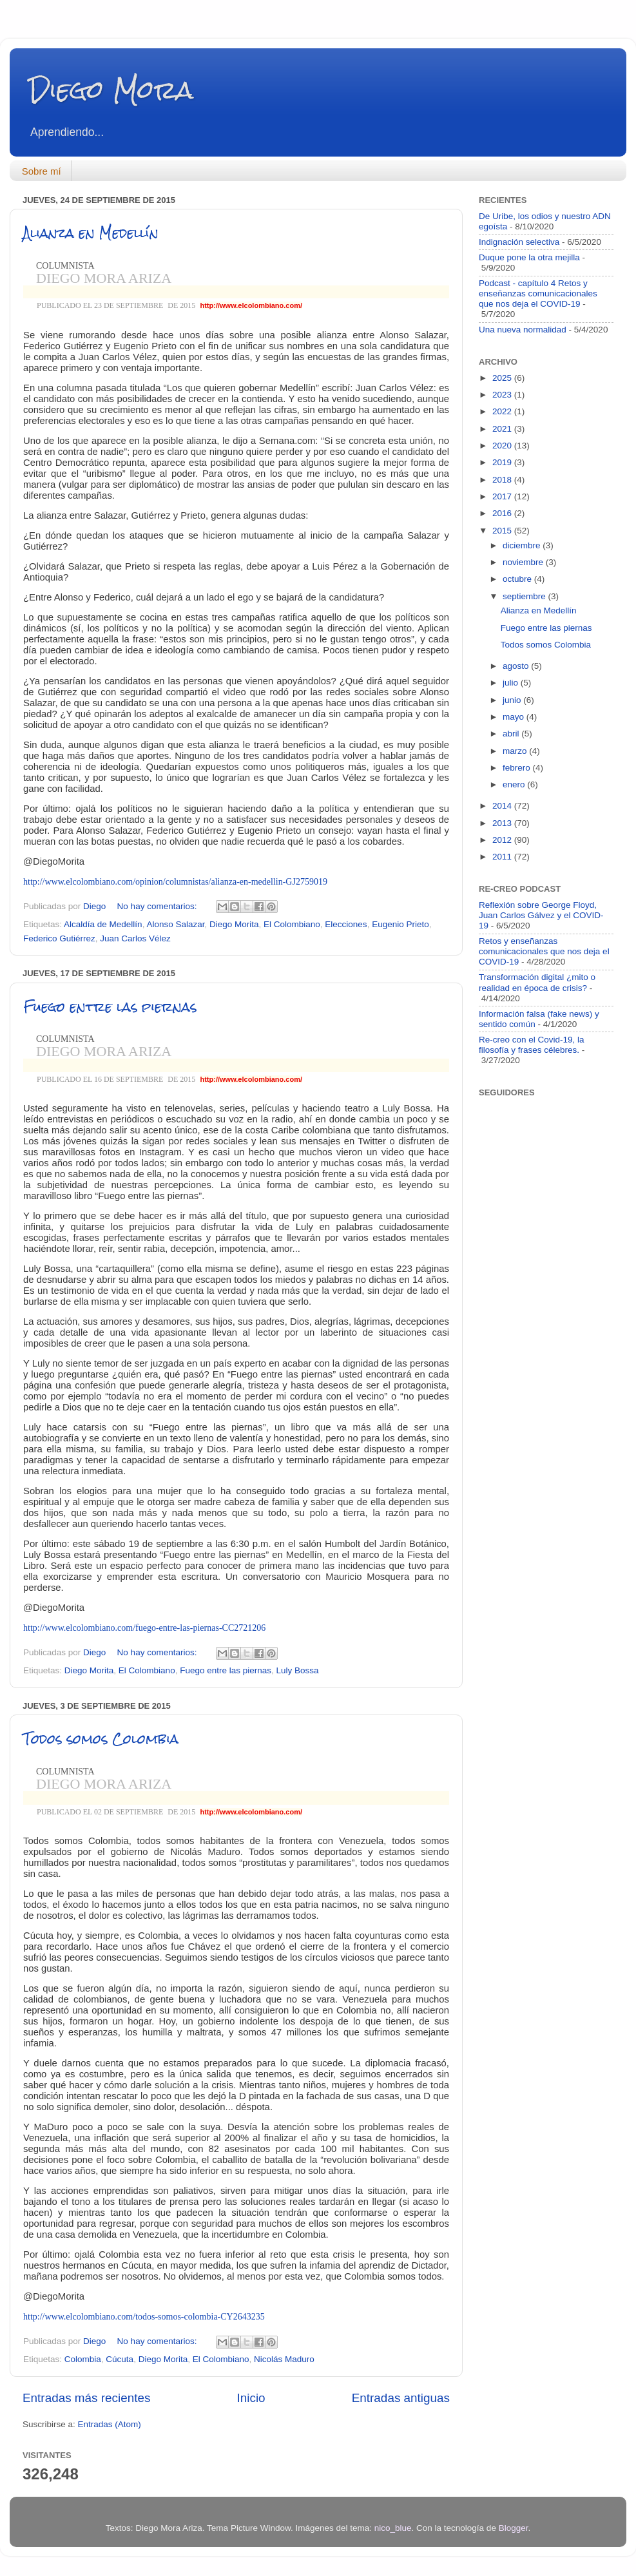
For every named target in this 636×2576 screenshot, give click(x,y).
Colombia (82, 2359)
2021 (503, 429)
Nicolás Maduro (284, 2359)
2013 (503, 823)
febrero (518, 768)
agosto (517, 666)
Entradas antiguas (401, 2398)
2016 (503, 513)
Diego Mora (111, 89)
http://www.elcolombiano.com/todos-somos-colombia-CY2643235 (144, 2316)
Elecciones (346, 924)
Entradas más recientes (86, 2398)
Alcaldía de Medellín (103, 924)
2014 (503, 806)
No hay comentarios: (158, 906)
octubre (518, 579)
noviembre (524, 562)
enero (515, 784)
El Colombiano (292, 924)
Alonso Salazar (175, 924)
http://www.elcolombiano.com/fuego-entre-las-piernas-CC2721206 (144, 1628)
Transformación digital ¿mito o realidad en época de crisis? (537, 982)
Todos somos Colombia (100, 1739)
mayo (514, 717)
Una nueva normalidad (522, 329)
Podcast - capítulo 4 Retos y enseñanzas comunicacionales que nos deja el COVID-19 (538, 293)
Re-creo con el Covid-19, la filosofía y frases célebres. (531, 1045)
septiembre (525, 596)
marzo (516, 751)
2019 (503, 462)
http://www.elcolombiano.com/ (251, 305)
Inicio (251, 2398)
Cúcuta (119, 2359)
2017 (503, 496)
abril (512, 733)
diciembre (523, 545)
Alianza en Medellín (91, 233)
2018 (503, 480)
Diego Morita (234, 924)
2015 (503, 530)
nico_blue (393, 2528)
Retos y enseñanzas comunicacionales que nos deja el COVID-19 (544, 951)
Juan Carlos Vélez (135, 938)
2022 (503, 411)
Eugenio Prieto (400, 924)
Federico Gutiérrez (59, 938)
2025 (503, 378)
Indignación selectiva (519, 242)
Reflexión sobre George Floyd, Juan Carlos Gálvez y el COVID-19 (541, 915)
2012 (503, 840)
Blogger (513, 2528)
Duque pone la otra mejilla (529, 257)
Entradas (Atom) (109, 2424)
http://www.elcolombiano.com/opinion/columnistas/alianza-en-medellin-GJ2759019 (175, 882)
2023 (503, 394)
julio (512, 682)
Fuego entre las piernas (110, 1007)
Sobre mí (41, 171)
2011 (503, 856)
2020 (503, 445)
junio (513, 700)
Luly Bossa (297, 1670)
